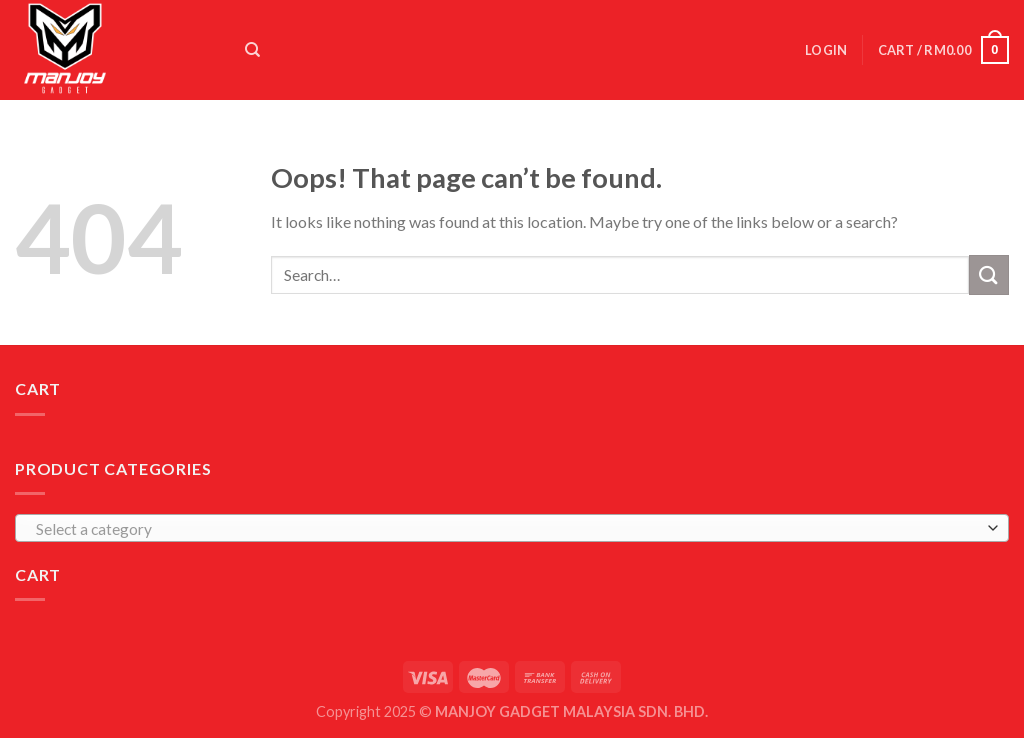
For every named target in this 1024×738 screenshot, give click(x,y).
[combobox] (512, 528)
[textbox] (507, 529)
